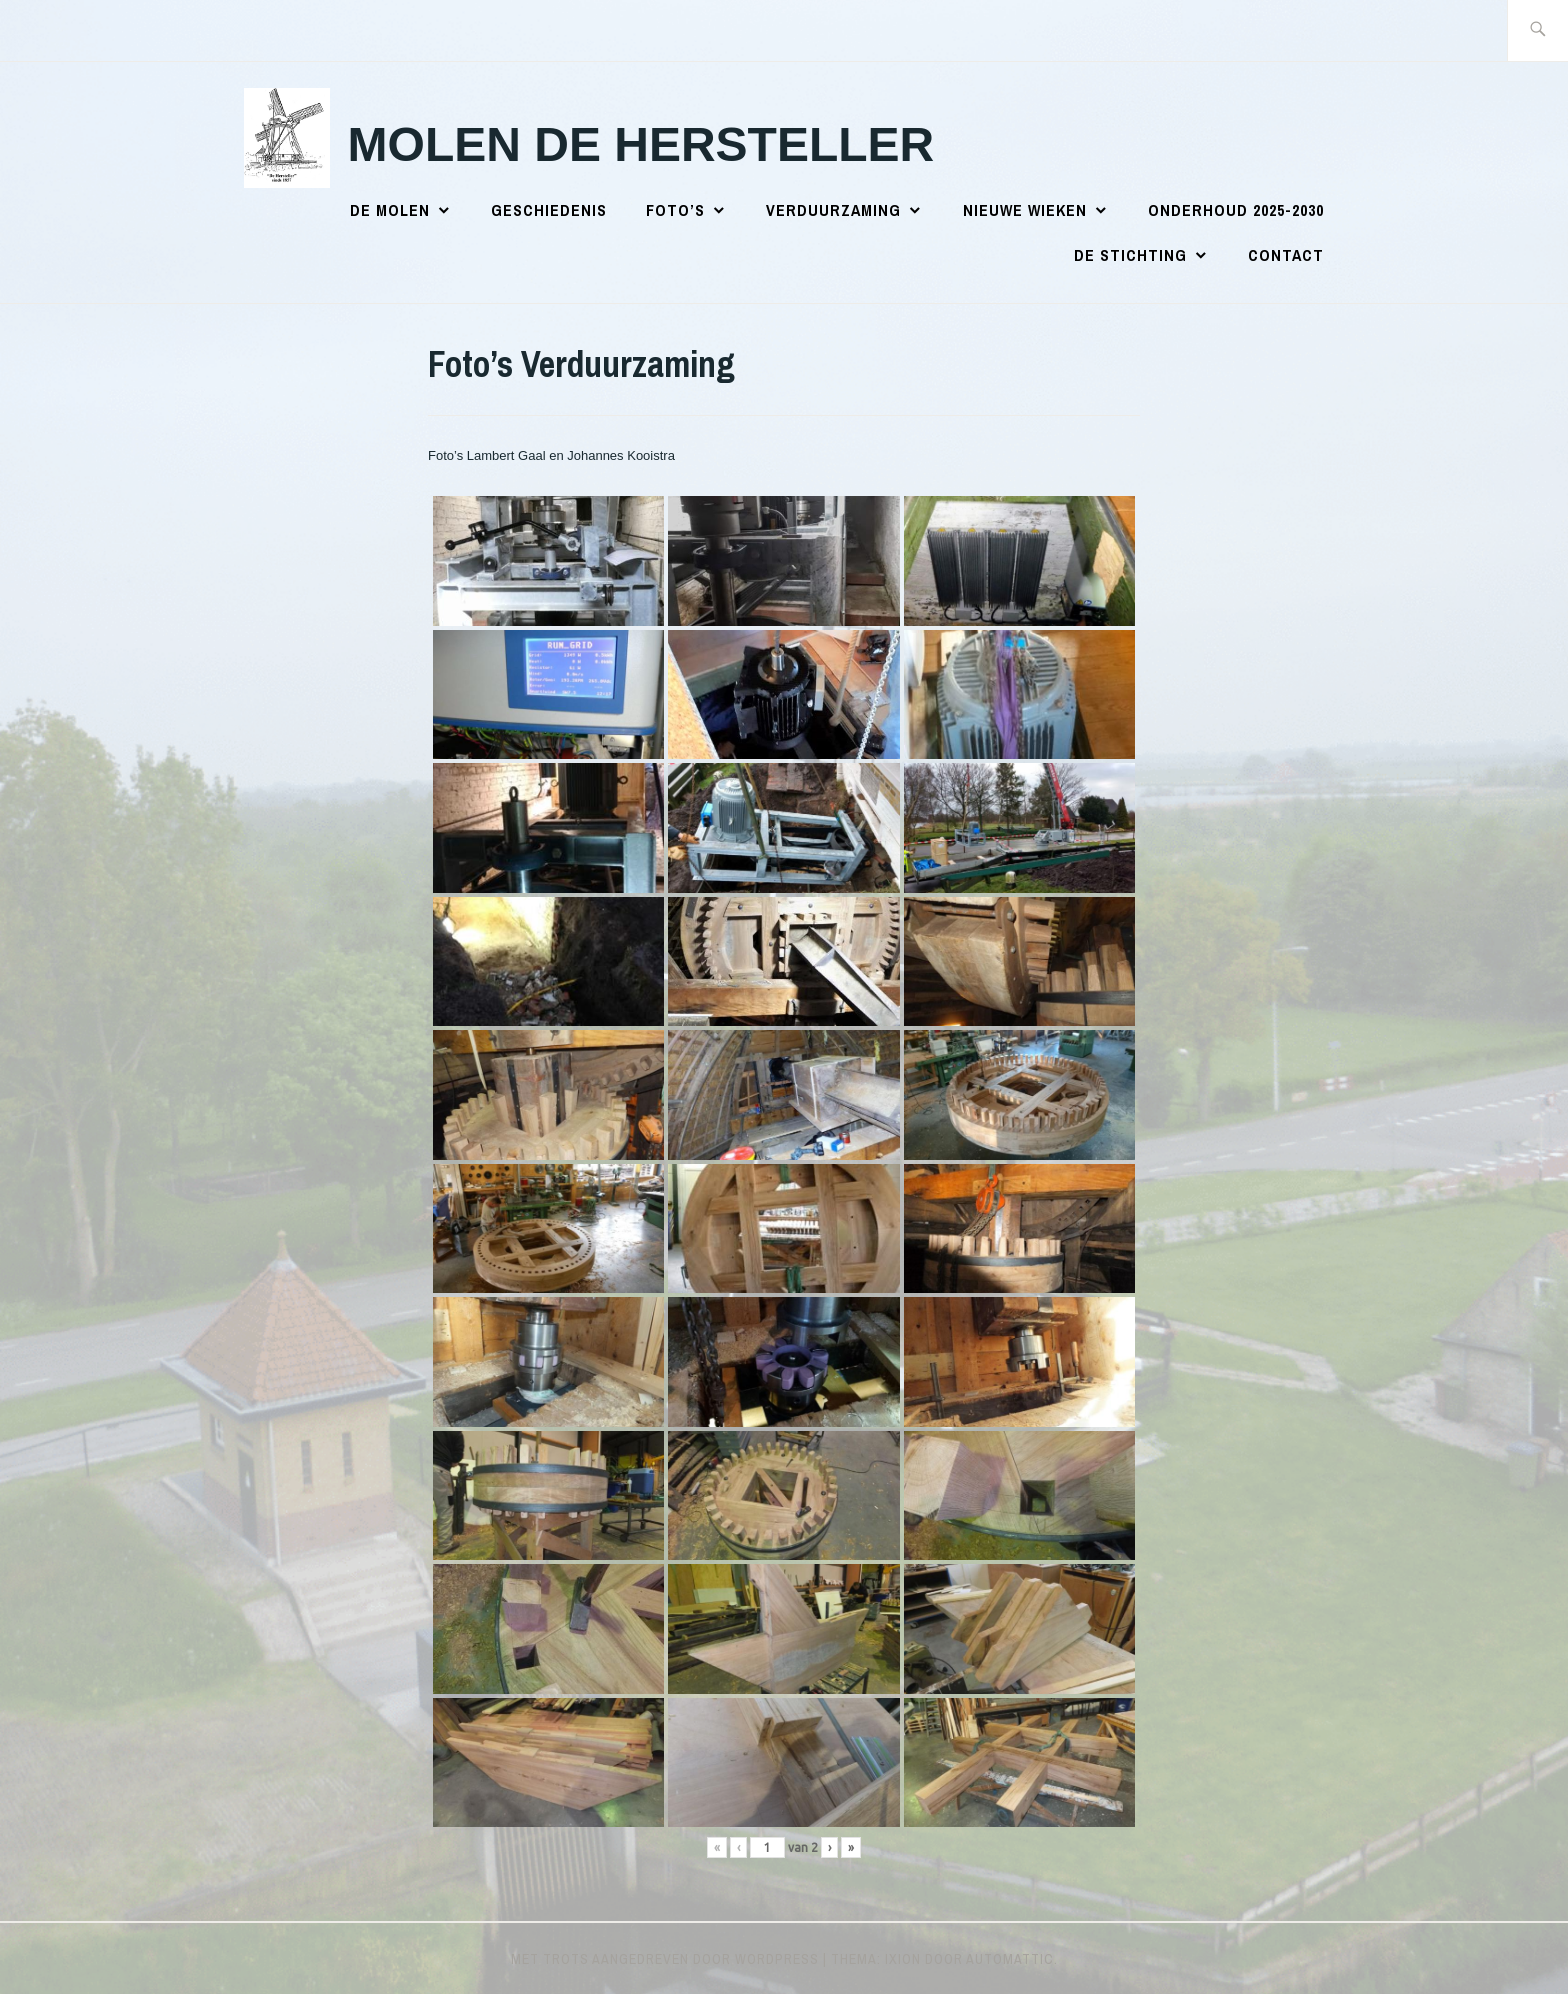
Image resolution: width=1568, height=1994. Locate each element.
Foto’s (675, 210)
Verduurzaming (833, 210)
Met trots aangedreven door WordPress (665, 1959)
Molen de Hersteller (641, 144)
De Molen (390, 210)
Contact (1286, 255)
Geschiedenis (549, 210)
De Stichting (1130, 255)
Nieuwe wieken (1025, 210)
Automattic (1010, 1959)
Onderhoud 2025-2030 (1236, 210)
